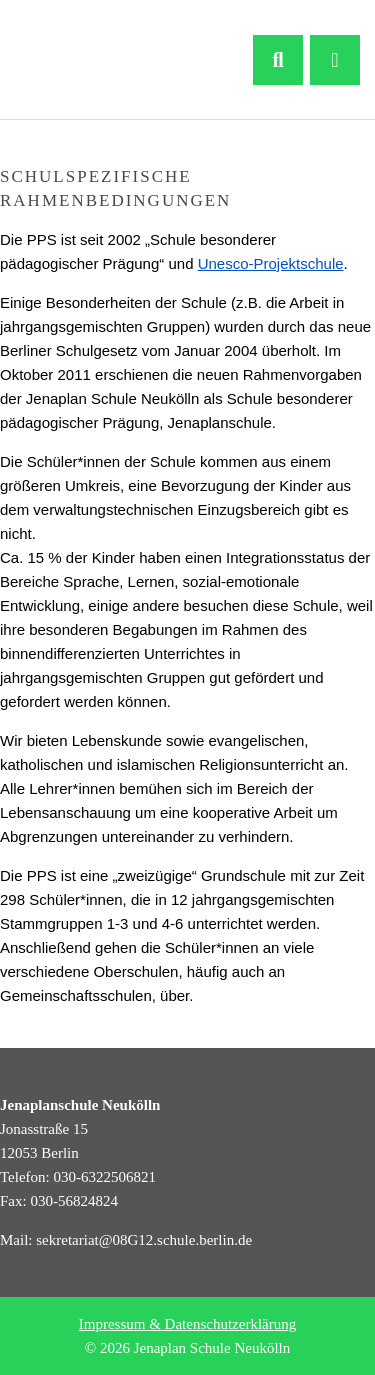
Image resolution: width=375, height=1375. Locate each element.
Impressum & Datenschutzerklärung (187, 1324)
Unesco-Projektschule (271, 263)
